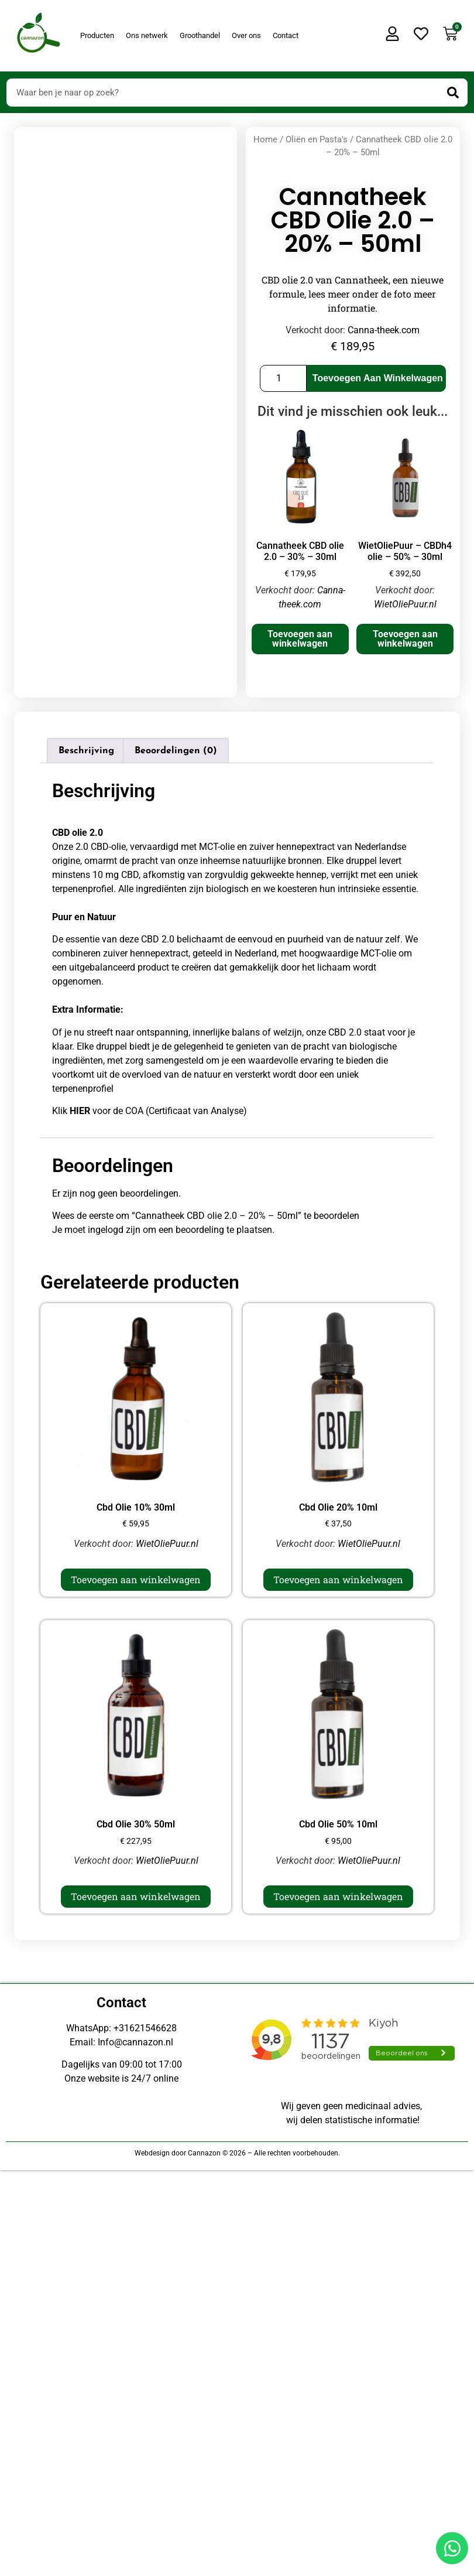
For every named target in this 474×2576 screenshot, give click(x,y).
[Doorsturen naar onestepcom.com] (237, 1288)
